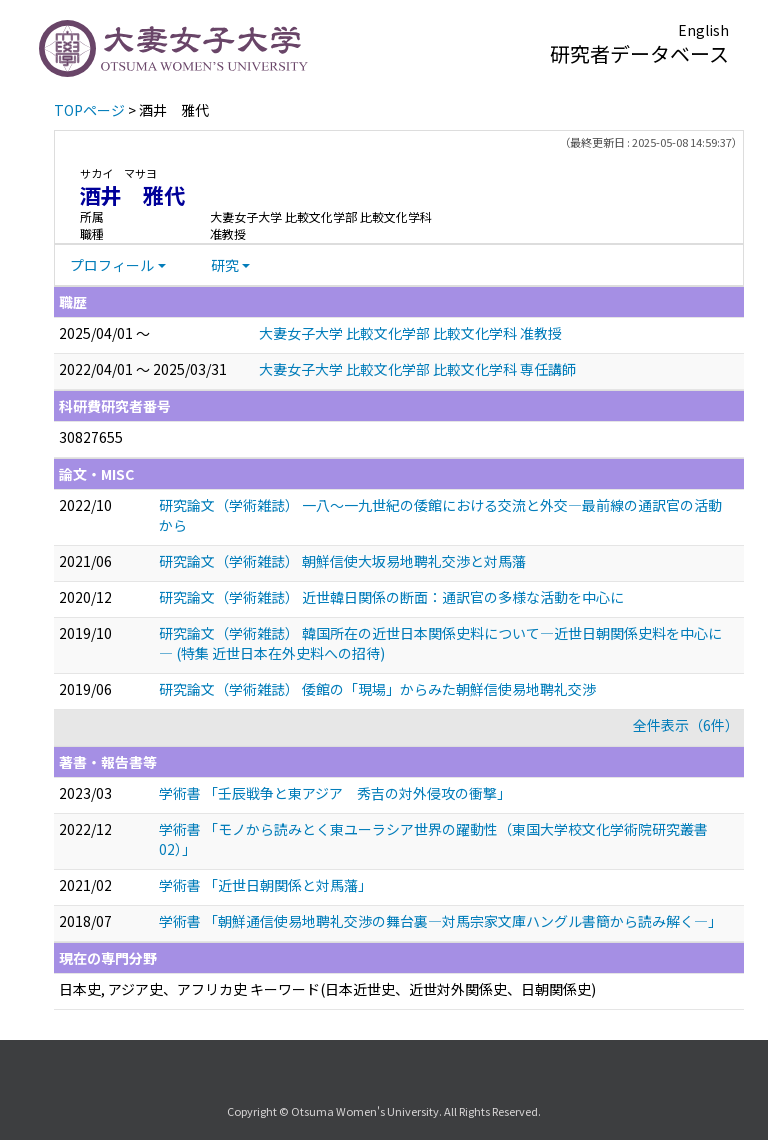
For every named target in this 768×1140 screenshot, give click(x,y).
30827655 (91, 437)
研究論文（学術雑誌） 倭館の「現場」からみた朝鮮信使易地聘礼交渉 (377, 689)
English (703, 30)
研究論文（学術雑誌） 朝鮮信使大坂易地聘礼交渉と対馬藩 (342, 561)
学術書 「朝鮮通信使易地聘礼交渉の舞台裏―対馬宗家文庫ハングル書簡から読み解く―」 (440, 921)
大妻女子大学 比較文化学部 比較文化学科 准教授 (410, 333)
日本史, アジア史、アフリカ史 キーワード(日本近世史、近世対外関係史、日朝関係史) (327, 989)
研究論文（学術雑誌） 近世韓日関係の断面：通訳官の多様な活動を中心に (391, 597)
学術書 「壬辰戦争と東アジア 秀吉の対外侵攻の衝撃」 (335, 793)
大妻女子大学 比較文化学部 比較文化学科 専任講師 (417, 369)
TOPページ (89, 110)
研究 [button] (225, 265)
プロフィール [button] (112, 265)
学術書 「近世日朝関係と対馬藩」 (265, 885)
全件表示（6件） (686, 725)
